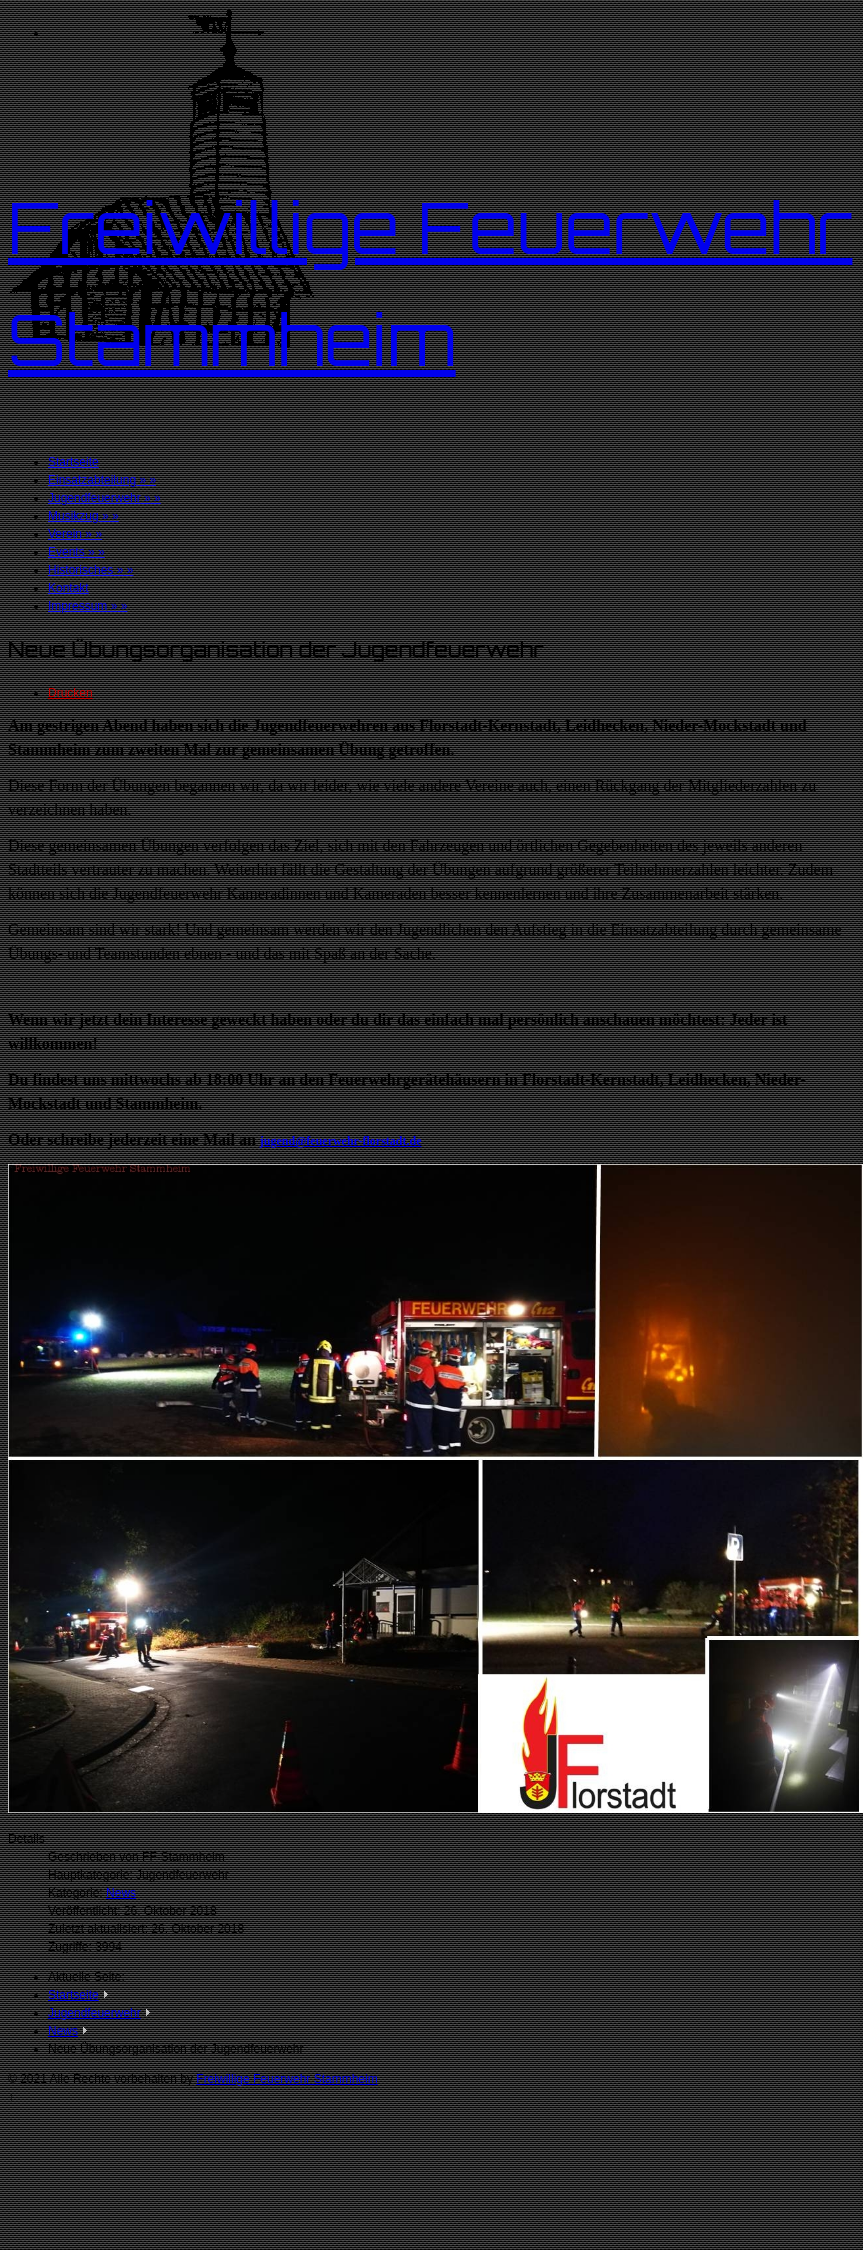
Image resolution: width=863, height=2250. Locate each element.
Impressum (87, 606)
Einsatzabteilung (102, 480)
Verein (75, 534)
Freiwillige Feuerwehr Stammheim (286, 2079)
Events (76, 552)
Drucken (70, 693)
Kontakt (68, 588)
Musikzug (83, 516)
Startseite (73, 462)
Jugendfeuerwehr (104, 498)
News (121, 1893)
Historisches (90, 570)
